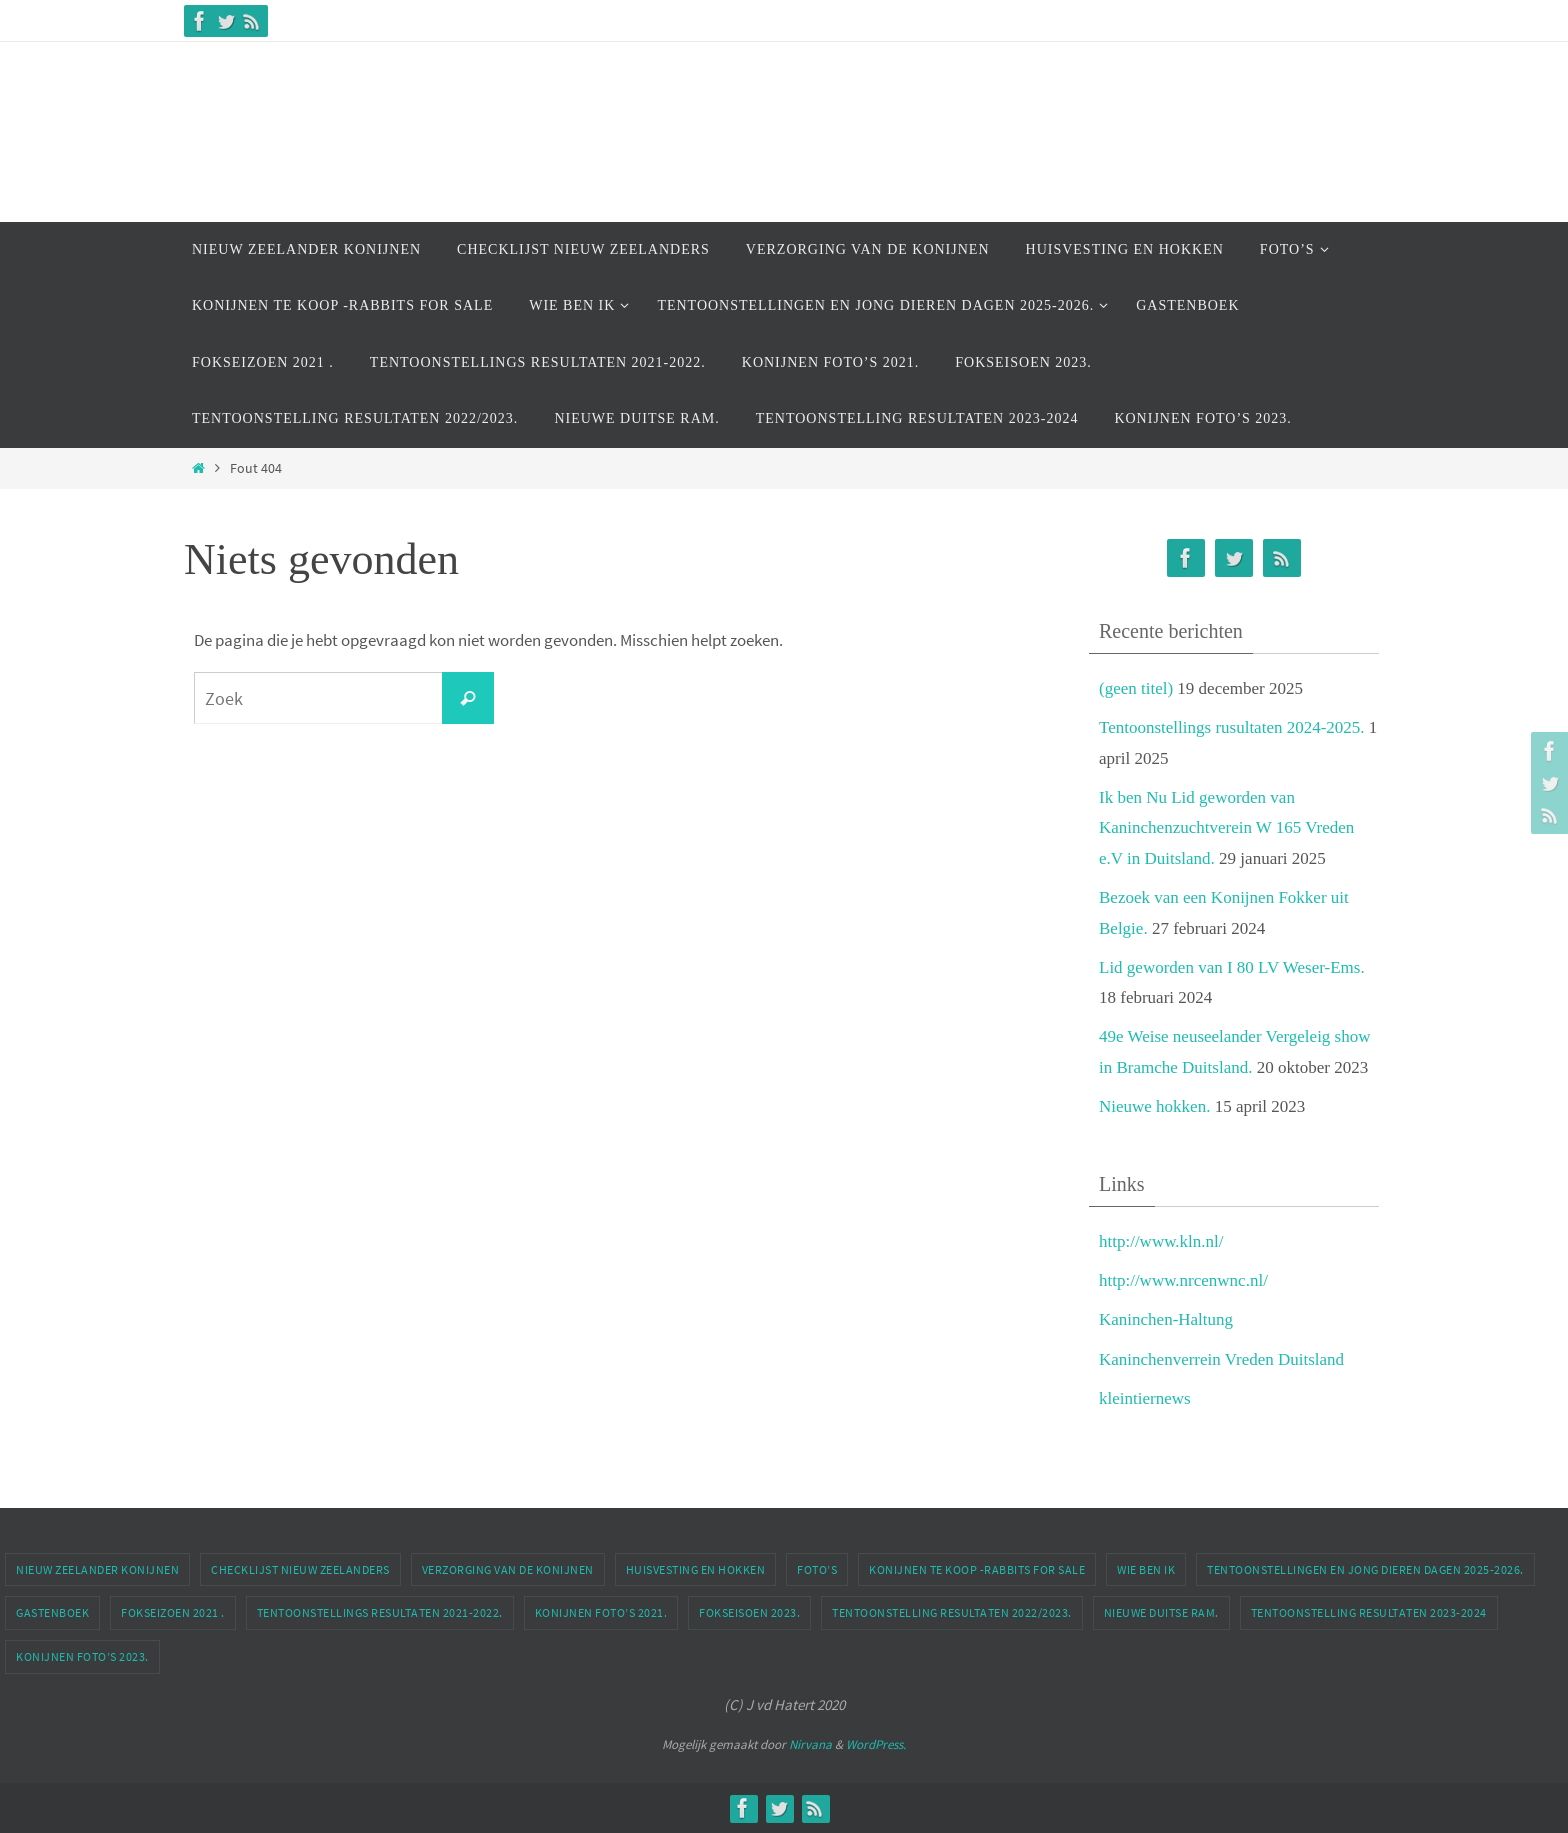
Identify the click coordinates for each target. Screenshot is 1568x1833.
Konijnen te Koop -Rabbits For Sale (977, 1569)
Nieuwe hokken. (1154, 1106)
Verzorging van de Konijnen (508, 1569)
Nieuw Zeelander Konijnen (97, 1569)
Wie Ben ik (1146, 1569)
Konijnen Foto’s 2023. (82, 1656)
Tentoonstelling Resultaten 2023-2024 (1369, 1612)
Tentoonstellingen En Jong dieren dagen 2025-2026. (1365, 1569)
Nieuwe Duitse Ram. (1161, 1612)
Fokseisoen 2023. (749, 1612)
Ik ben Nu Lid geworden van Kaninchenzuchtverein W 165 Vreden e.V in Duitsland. (1226, 828)
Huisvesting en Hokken (696, 1569)
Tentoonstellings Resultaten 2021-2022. (380, 1612)
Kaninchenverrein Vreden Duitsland (1221, 1359)
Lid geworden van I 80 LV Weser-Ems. (1232, 967)
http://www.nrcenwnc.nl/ (1183, 1280)
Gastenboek (52, 1612)
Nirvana (810, 1744)
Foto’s (817, 1569)
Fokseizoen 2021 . (173, 1612)
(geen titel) (1136, 688)
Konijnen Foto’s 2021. (601, 1612)
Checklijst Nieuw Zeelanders (300, 1569)
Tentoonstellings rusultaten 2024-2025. (1232, 727)
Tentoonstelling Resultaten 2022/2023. (952, 1612)
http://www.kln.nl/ (1161, 1241)
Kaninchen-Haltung (1166, 1319)
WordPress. (876, 1744)
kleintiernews (1145, 1398)
